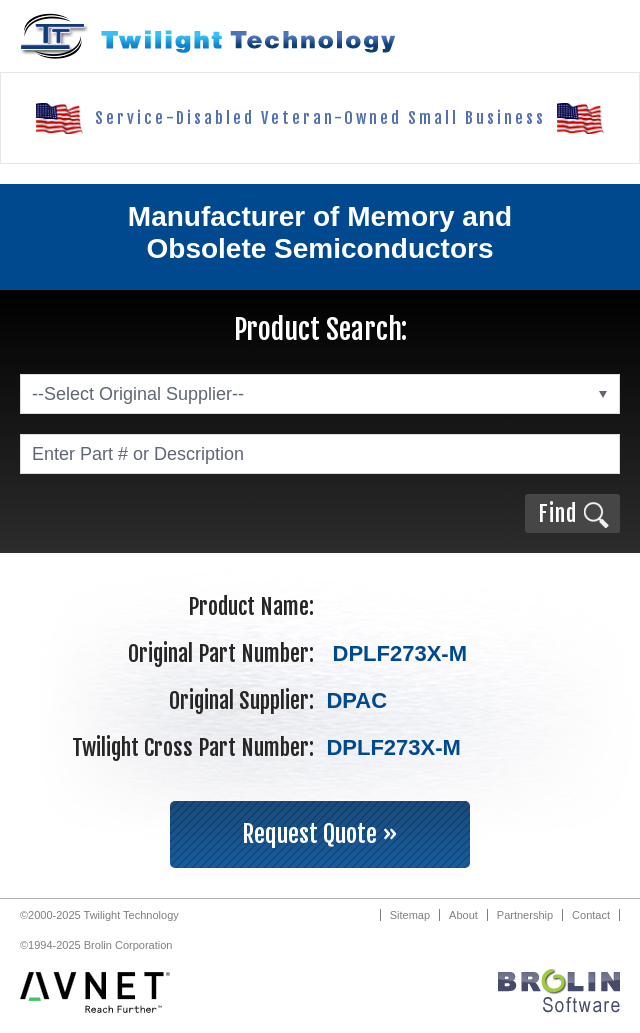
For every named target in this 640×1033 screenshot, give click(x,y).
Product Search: (320, 329)
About (463, 915)
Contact (591, 915)
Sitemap (410, 915)
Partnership (525, 915)
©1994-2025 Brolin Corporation (96, 945)
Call (524, 36)
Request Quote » (320, 834)
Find (557, 513)
